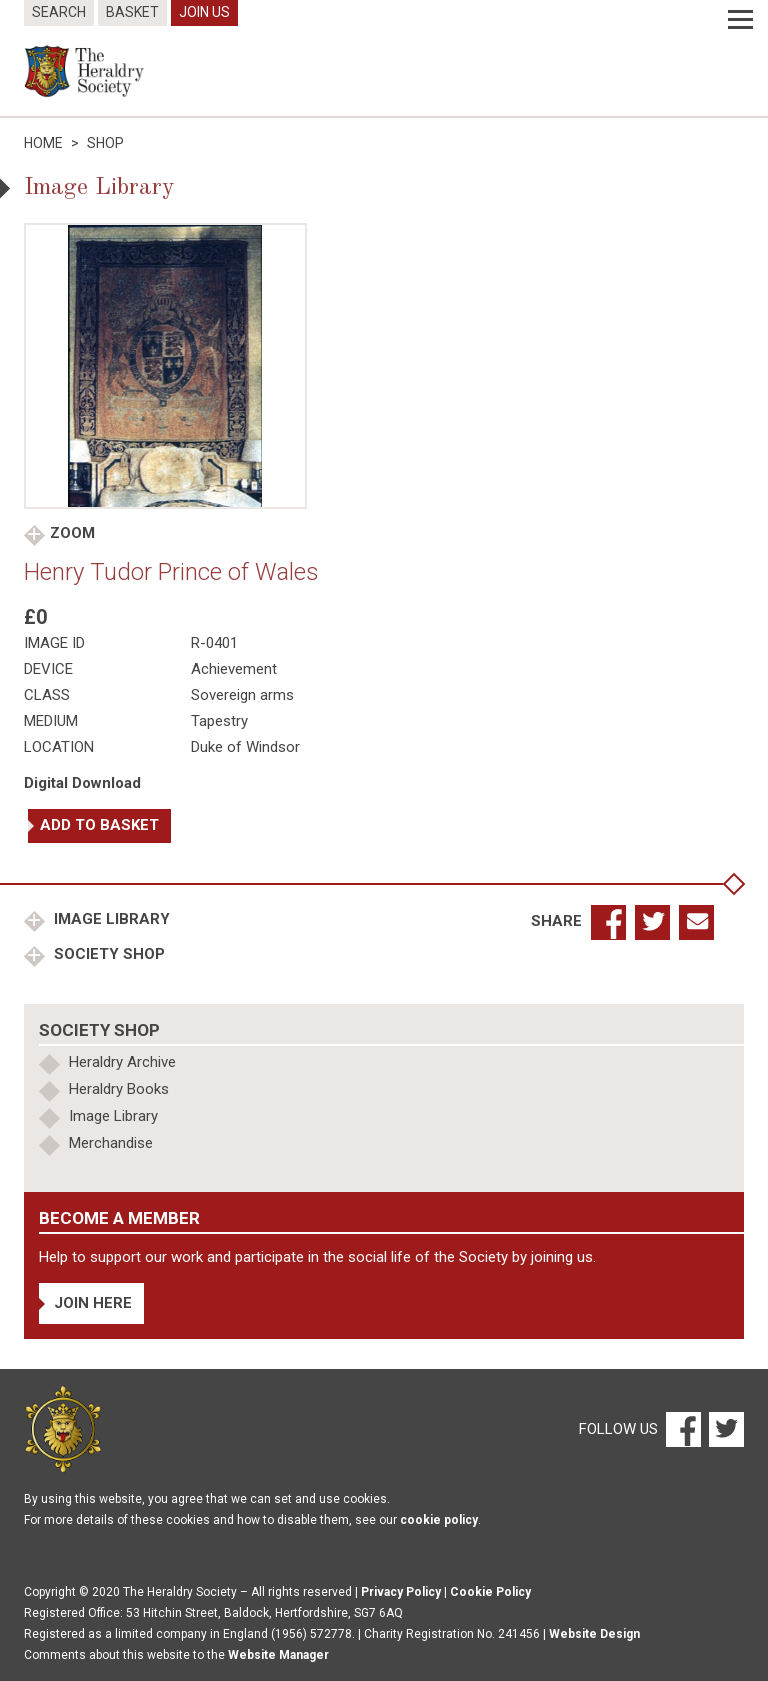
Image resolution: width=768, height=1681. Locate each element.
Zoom (72, 533)
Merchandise (111, 1143)
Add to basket (99, 825)
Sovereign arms (242, 695)
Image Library (110, 919)
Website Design (594, 1634)
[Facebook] (682, 1428)
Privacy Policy (401, 1592)
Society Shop (107, 954)
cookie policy (439, 1520)
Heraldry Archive (122, 1062)
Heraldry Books (119, 1089)
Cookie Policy (490, 1592)
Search (59, 12)
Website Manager (278, 1655)
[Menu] (740, 20)
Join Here (93, 1303)
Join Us (204, 12)
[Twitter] (724, 1428)
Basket (132, 12)
